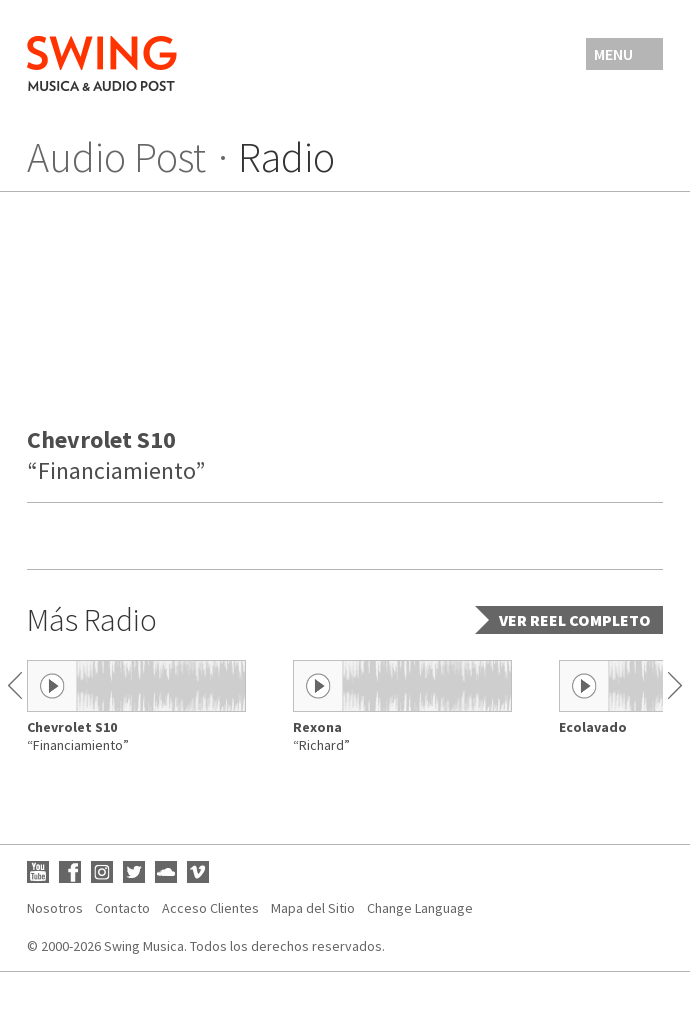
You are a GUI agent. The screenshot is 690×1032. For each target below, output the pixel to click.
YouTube (38, 872)
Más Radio (92, 620)
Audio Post (116, 157)
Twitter (134, 872)
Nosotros (55, 908)
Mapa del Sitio (313, 908)
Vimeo (198, 872)
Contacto (122, 908)
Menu (613, 54)
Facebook (70, 872)
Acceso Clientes (210, 908)
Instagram (102, 872)
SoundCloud (166, 872)
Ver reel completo (575, 620)
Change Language (420, 908)
